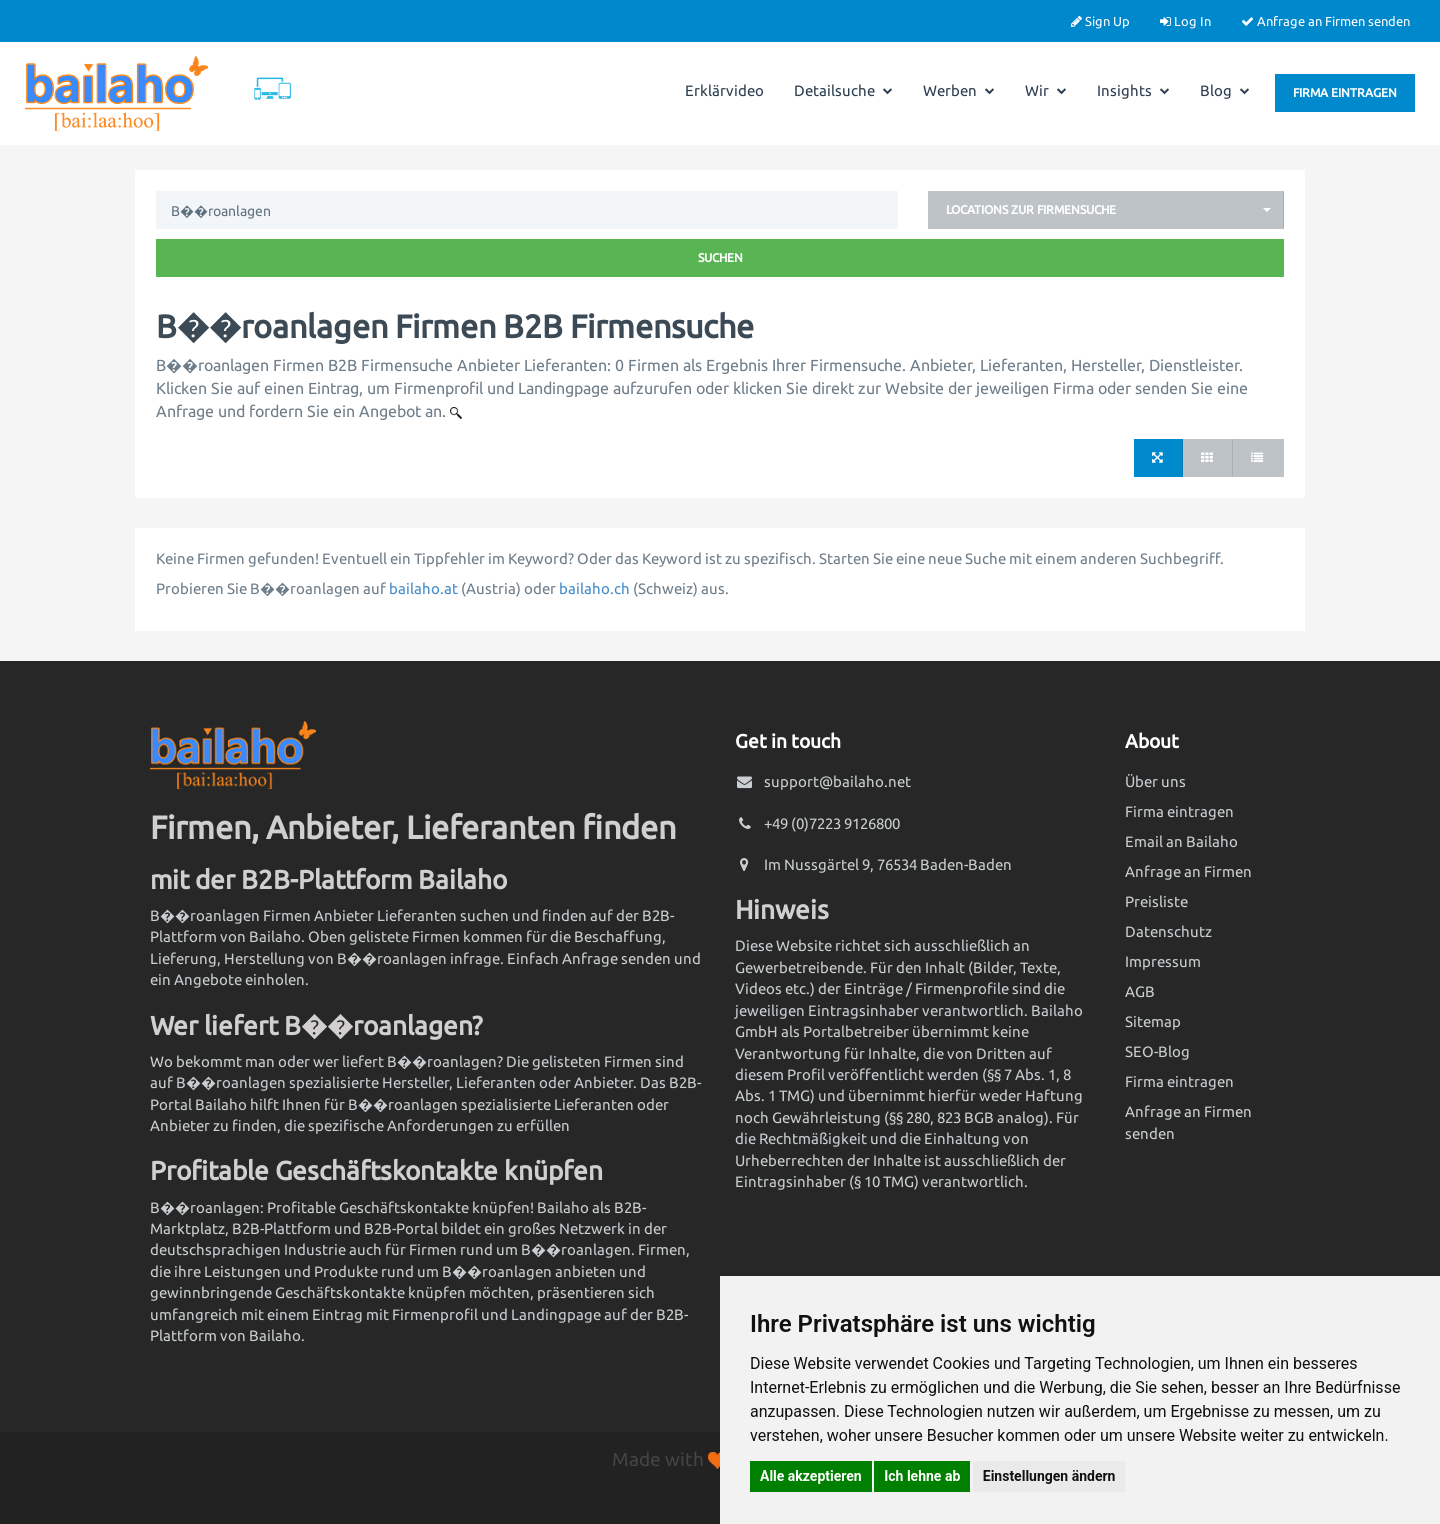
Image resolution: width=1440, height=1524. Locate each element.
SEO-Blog (1157, 1051)
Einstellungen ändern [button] (1049, 1476)
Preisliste (1156, 901)
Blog (1225, 90)
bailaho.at (423, 588)
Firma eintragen (1345, 92)
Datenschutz (1168, 931)
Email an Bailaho (1181, 841)
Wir (1046, 90)
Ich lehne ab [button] (922, 1476)
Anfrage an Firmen (1188, 871)
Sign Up (1100, 21)
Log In (1185, 21)
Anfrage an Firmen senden (1325, 21)
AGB (1140, 991)
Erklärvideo (724, 90)
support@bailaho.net (837, 781)
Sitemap (1153, 1021)
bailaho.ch (594, 588)
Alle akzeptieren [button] (811, 1476)
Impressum (1163, 961)
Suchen (720, 257)
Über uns (1155, 781)
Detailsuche (843, 90)
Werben (959, 90)
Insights (1133, 90)
